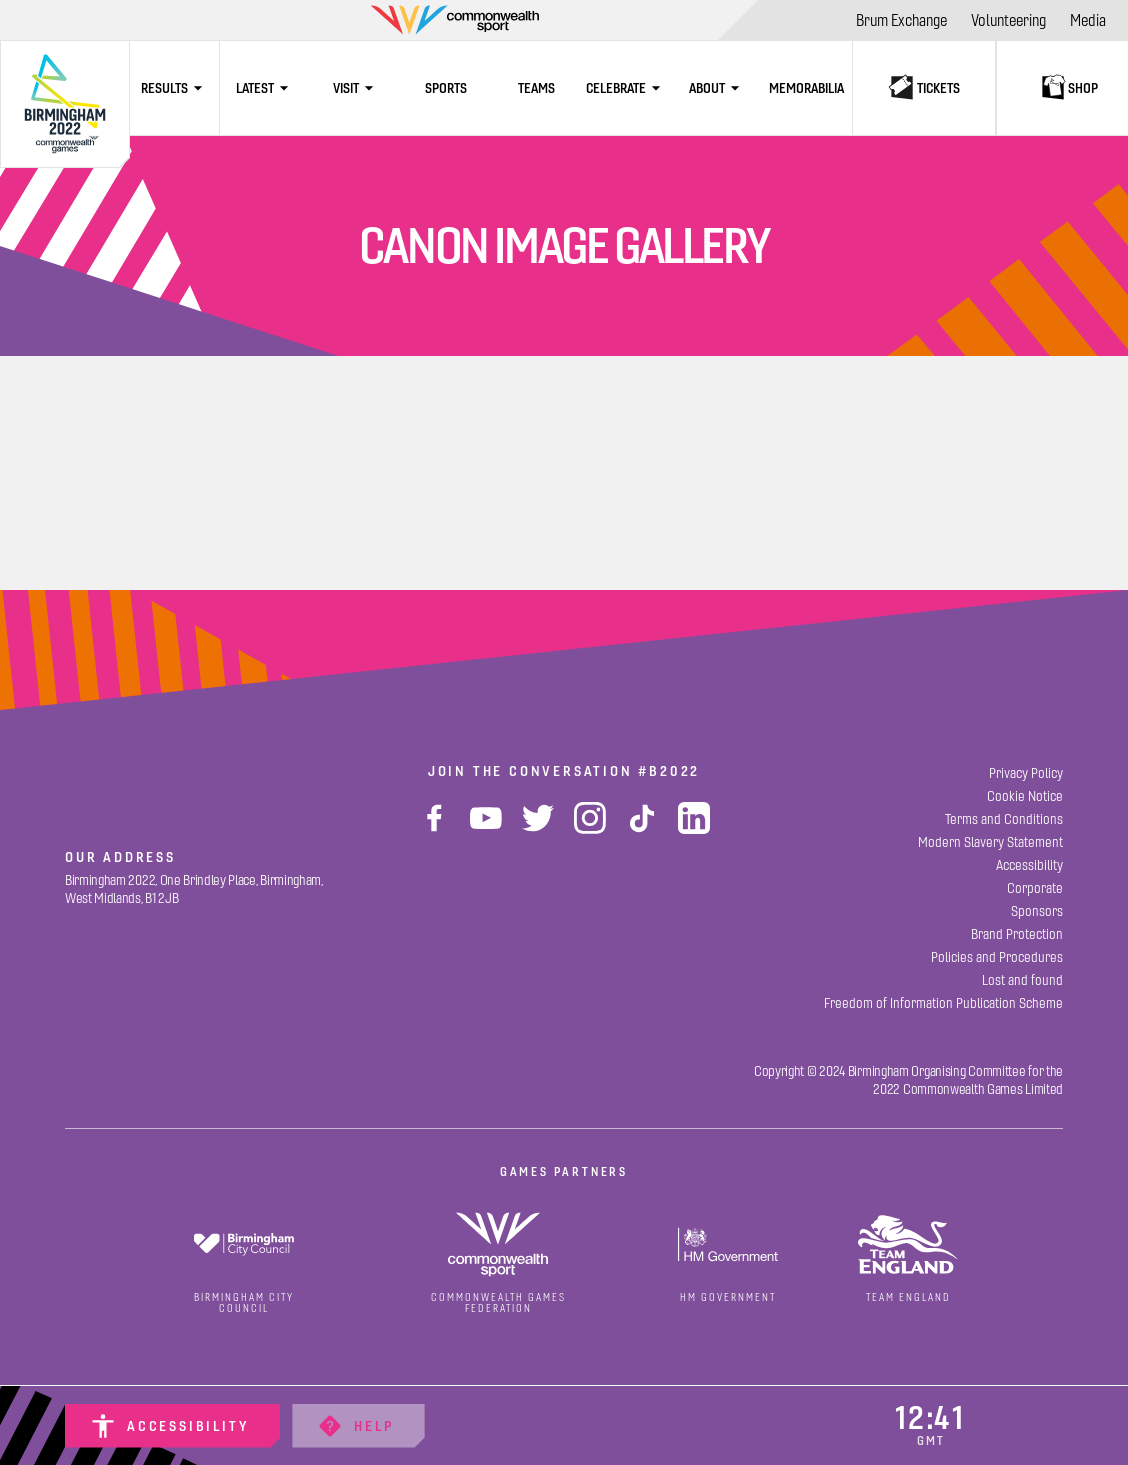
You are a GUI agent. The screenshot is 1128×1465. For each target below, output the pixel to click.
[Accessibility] (172, 1426)
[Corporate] (1035, 888)
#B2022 (669, 771)
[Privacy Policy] (1026, 773)
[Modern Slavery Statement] (990, 842)
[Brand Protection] (1017, 934)
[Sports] (446, 88)
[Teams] (536, 88)
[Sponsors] (1037, 911)
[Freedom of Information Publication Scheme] (943, 1003)
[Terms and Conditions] (1004, 819)
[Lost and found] (1022, 980)
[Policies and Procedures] (997, 957)
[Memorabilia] (807, 88)
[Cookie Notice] (1025, 796)
